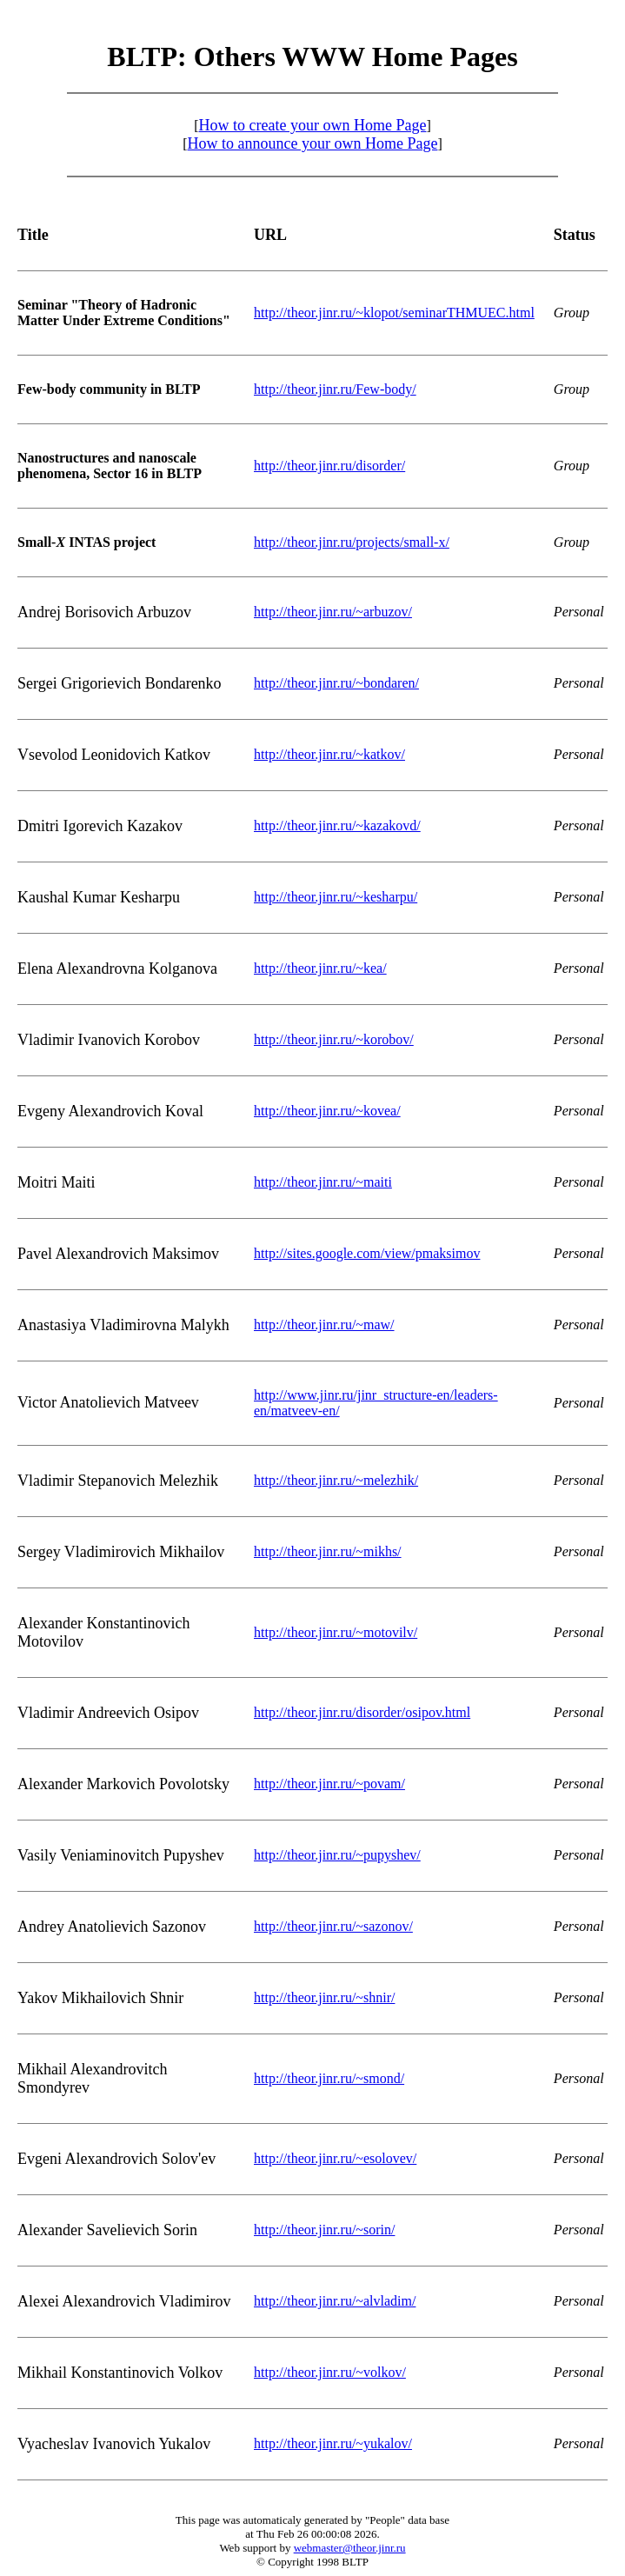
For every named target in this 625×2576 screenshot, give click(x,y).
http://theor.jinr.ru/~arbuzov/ (333, 611)
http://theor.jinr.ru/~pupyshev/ (337, 1854)
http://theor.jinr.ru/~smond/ (329, 2078)
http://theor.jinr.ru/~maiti (323, 1182)
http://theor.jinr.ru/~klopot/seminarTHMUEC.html (394, 312)
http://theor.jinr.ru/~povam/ (329, 1783)
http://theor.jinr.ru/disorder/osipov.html (362, 1712)
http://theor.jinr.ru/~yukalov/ (333, 2443)
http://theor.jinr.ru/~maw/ (324, 1324)
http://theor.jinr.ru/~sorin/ (324, 2229)
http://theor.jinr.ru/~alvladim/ (335, 2300)
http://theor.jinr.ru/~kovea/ (327, 1110)
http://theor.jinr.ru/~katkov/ (329, 754)
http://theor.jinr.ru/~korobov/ (334, 1039)
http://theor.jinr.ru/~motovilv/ (335, 1632)
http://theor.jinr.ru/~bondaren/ (336, 683)
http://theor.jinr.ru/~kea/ (320, 968)
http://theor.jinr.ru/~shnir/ (324, 1997)
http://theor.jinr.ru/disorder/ (329, 465)
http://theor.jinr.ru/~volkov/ (330, 2372)
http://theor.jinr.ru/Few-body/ (335, 389)
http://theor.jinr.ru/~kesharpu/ (335, 896)
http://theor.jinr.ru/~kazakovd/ (337, 825)
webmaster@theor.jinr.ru (350, 2547)
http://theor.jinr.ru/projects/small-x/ (351, 542)
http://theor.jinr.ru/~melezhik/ (336, 1480)
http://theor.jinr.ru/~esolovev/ (335, 2158)
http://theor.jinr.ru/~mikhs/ (328, 1551)
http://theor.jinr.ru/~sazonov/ (333, 1926)
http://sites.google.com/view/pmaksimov (367, 1253)
